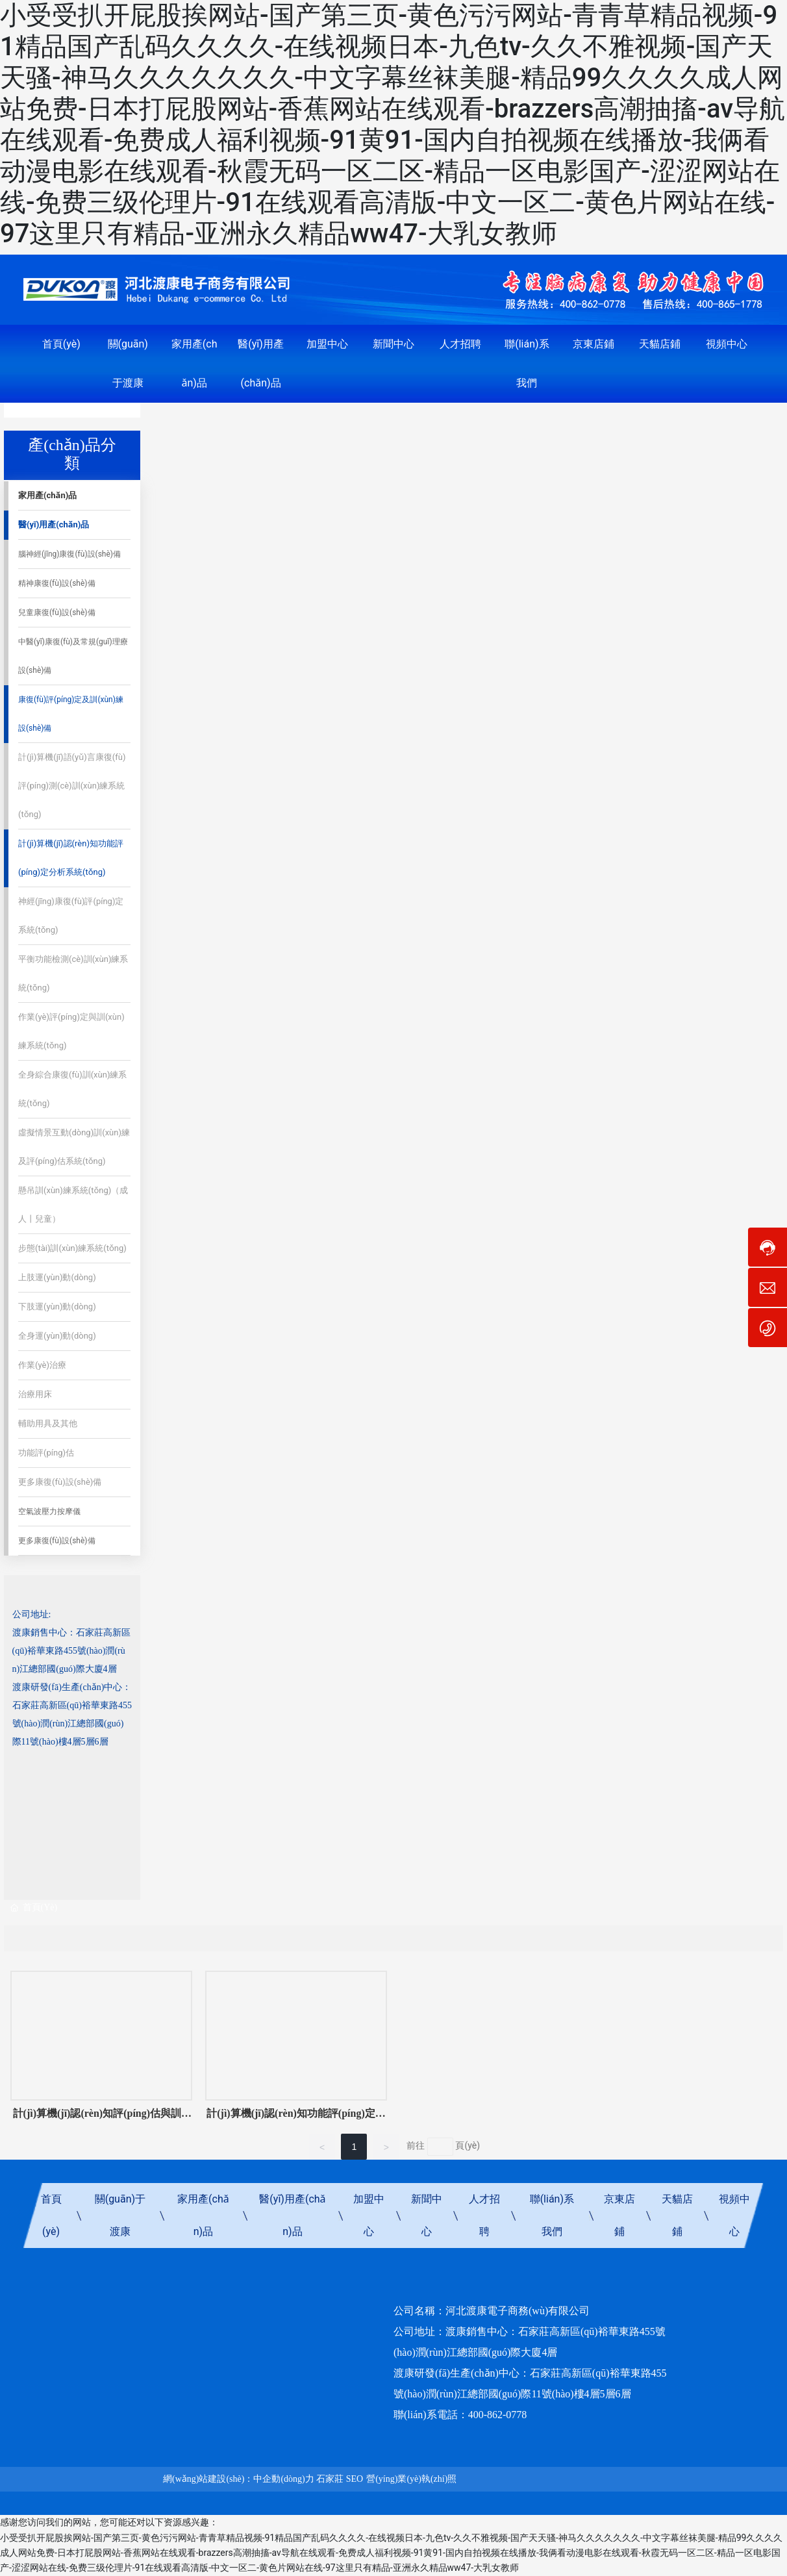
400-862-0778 (497, 2414)
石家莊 (330, 2479)
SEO (354, 2479)
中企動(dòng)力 (283, 2479)
